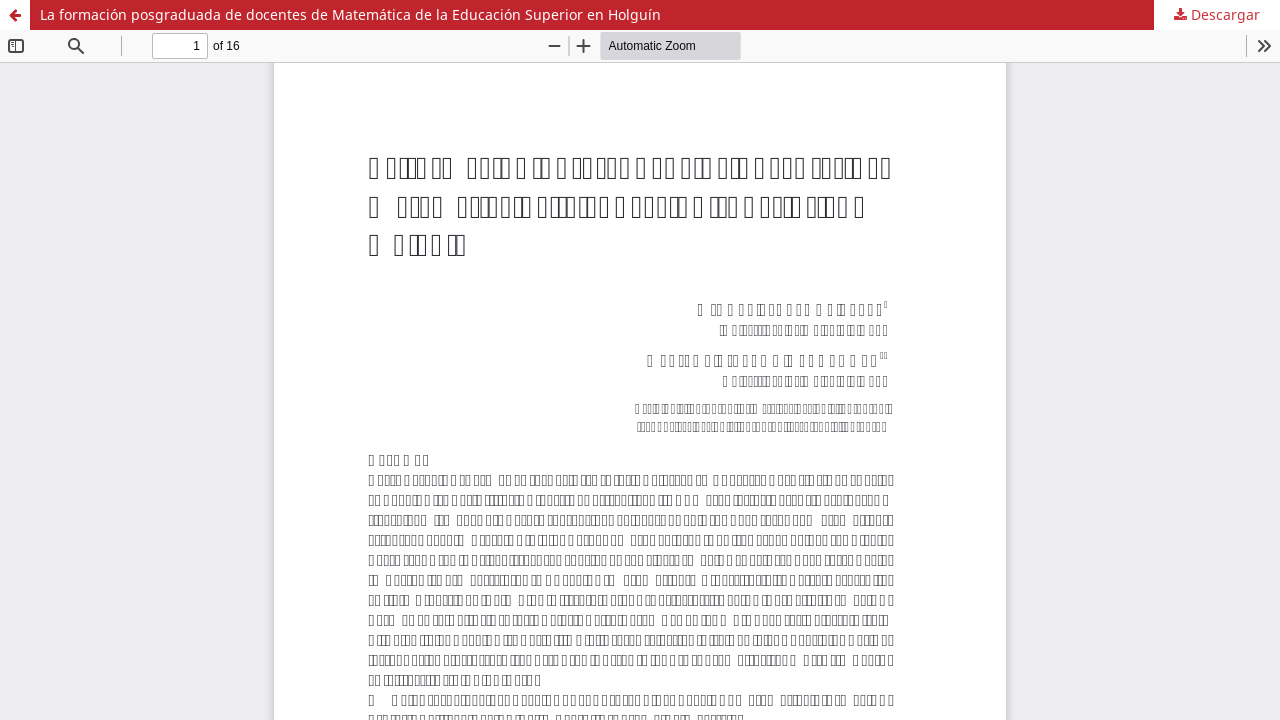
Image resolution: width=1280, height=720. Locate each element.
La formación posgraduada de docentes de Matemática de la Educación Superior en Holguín (350, 14)
